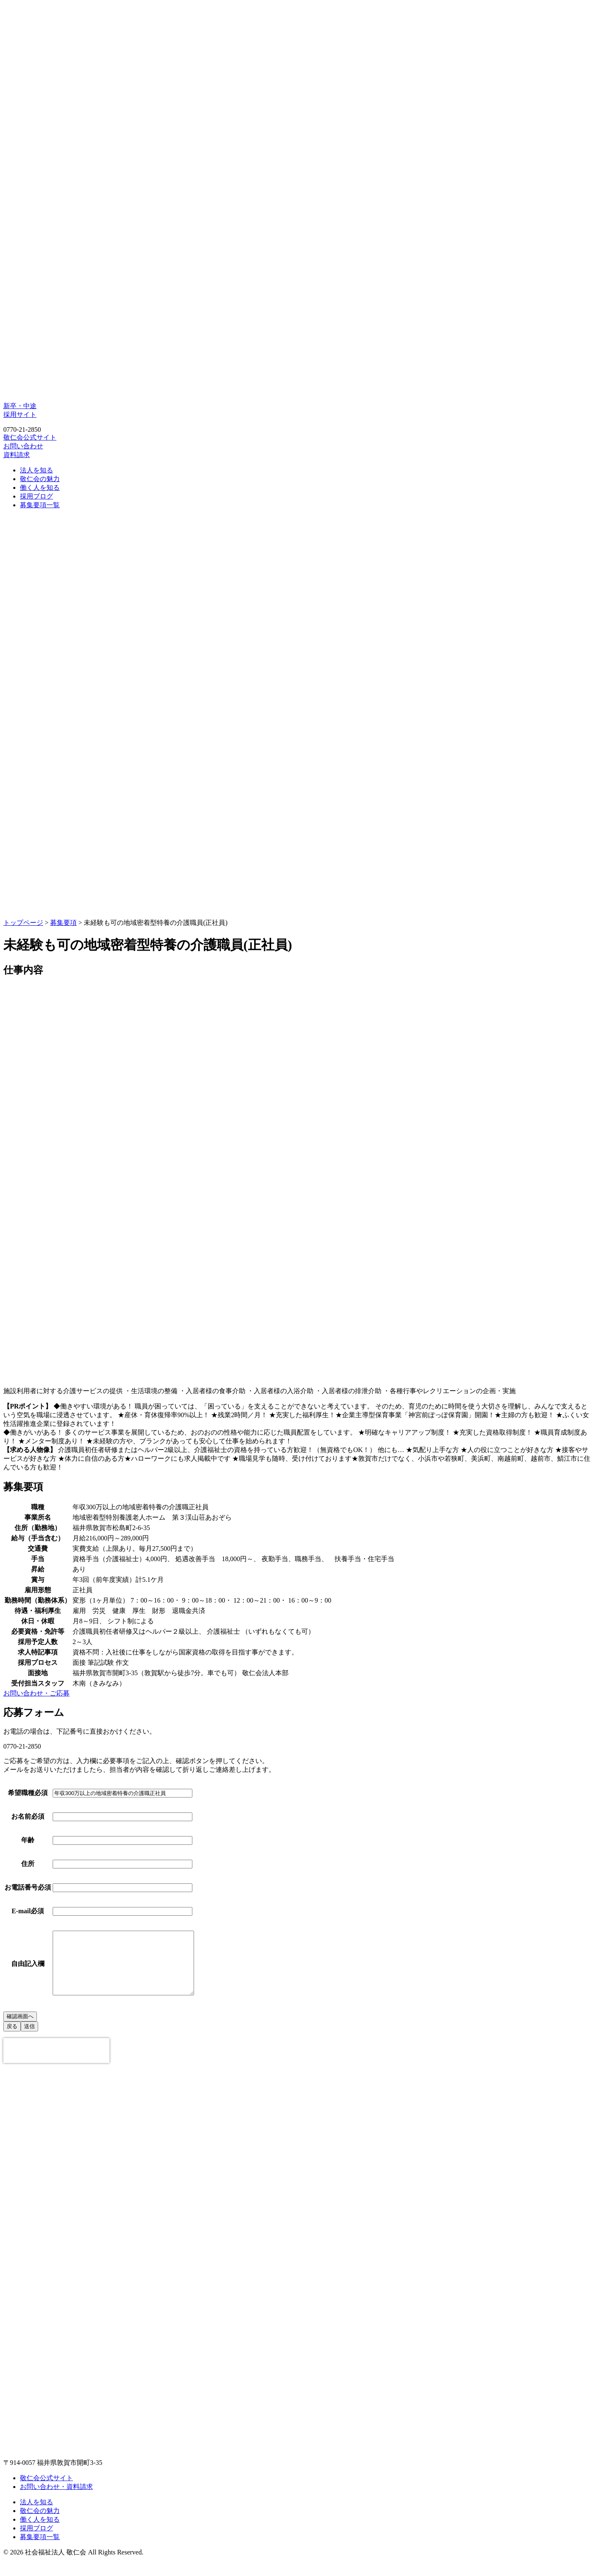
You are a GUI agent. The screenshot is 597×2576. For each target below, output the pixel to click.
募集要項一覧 (40, 504)
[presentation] (56, 2063)
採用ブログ (36, 496)
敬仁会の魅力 (40, 478)
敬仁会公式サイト (29, 437)
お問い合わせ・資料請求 (56, 2499)
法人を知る (36, 470)
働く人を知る (40, 487)
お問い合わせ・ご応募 (36, 1693)
